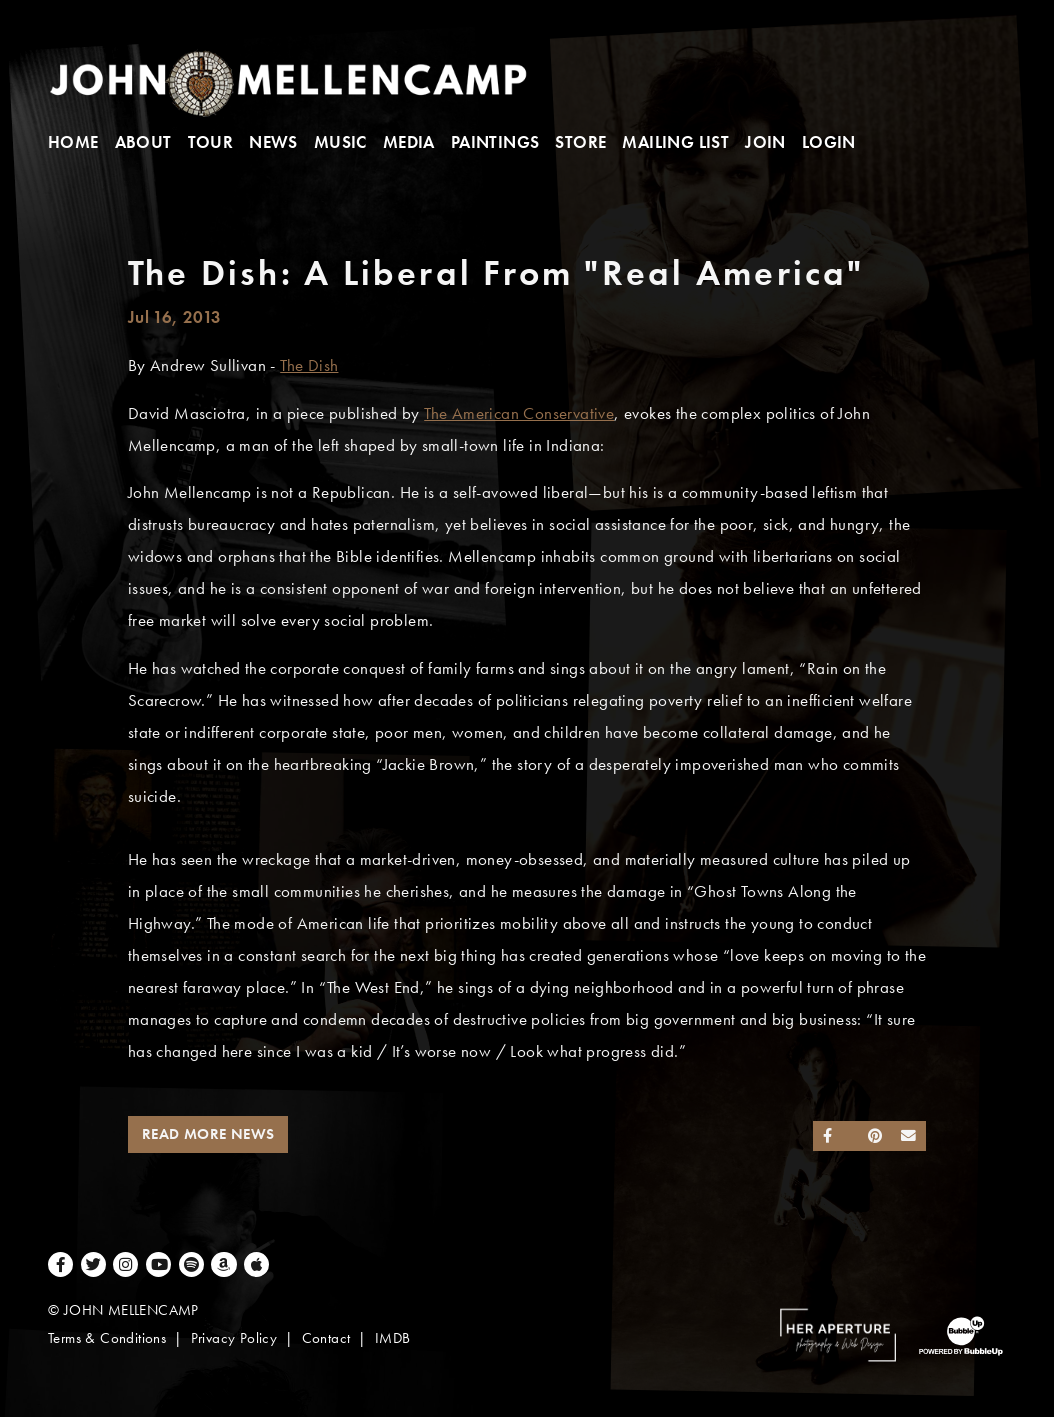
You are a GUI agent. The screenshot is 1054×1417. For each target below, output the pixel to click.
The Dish (309, 365)
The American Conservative (519, 413)
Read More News (208, 1134)
